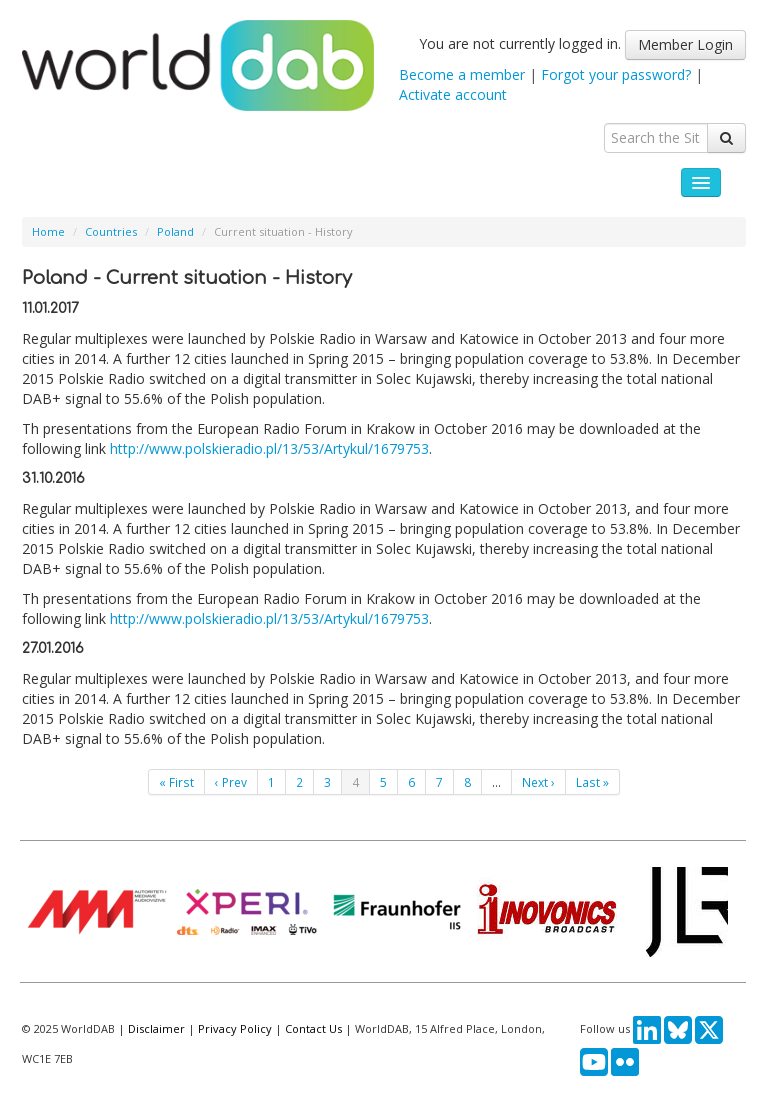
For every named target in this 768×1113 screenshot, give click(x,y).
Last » (592, 782)
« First (176, 782)
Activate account (453, 94)
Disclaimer (156, 1028)
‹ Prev (231, 782)
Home (48, 231)
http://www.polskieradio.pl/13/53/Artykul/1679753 (269, 448)
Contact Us (313, 1028)
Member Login (685, 44)
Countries (111, 231)
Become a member (462, 74)
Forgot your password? (616, 74)
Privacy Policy (235, 1028)
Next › (538, 782)
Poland (175, 231)
